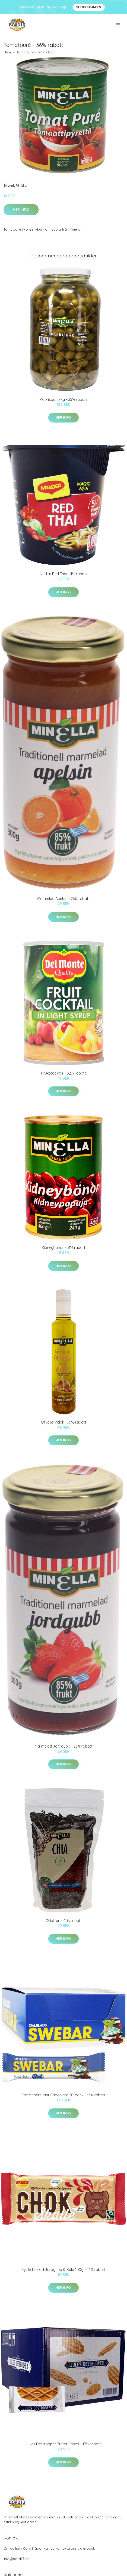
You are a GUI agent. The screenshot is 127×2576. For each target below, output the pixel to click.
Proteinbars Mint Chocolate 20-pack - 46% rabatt (63, 2095)
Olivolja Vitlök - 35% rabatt (63, 1422)
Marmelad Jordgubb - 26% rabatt (63, 1746)
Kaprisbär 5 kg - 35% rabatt (63, 399)
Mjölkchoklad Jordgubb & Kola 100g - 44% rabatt (63, 2269)
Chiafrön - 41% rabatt (63, 1920)
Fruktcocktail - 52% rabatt (63, 1073)
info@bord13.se (16, 2559)
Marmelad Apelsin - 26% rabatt (63, 898)
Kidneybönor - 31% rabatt (63, 1247)
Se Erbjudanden (88, 7)
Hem (7, 52)
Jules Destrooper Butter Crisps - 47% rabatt (63, 2444)
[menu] (118, 24)
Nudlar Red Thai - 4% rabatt (63, 573)
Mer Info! (21, 209)
